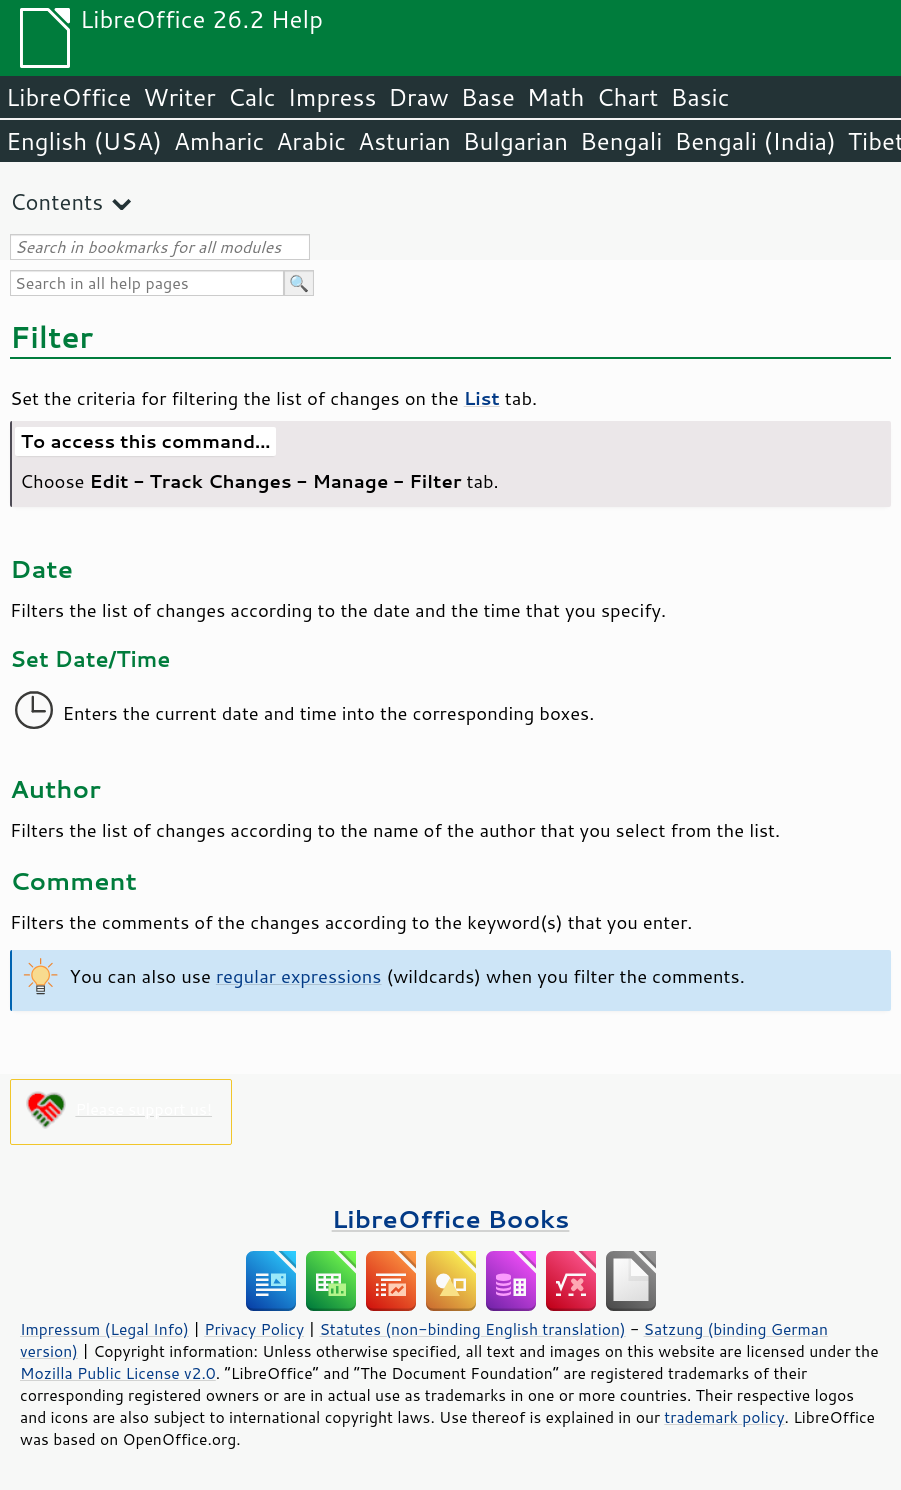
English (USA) (84, 141)
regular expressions (299, 976)
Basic (699, 97)
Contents (56, 201)
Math (556, 97)
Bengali (621, 141)
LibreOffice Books (451, 1218)
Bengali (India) (755, 141)
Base (488, 97)
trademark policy (724, 1417)
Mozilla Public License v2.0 (118, 1373)
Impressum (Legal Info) (104, 1329)
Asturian (404, 141)
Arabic (311, 141)
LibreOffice (68, 97)
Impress (332, 97)
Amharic (219, 141)
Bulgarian (515, 141)
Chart (627, 97)
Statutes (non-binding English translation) (472, 1329)
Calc (252, 97)
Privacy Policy (254, 1329)
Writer (179, 97)
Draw (418, 97)
